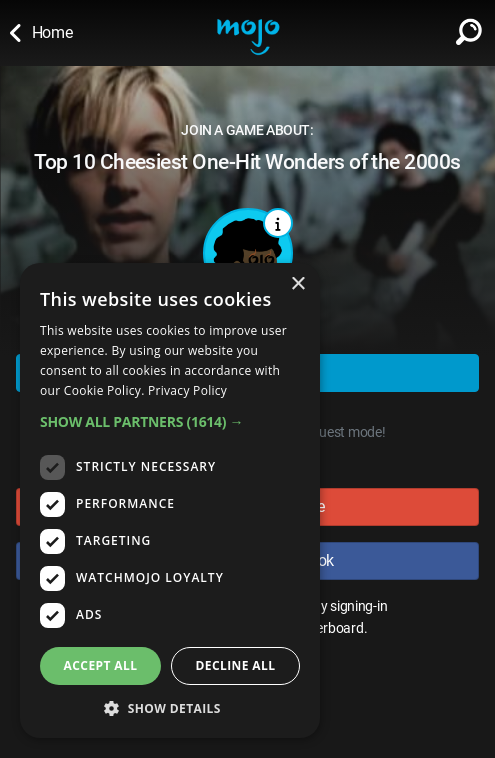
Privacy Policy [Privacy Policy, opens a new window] (187, 390)
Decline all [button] (236, 665)
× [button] (297, 284)
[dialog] (170, 500)
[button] (170, 421)
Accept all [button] (101, 665)
